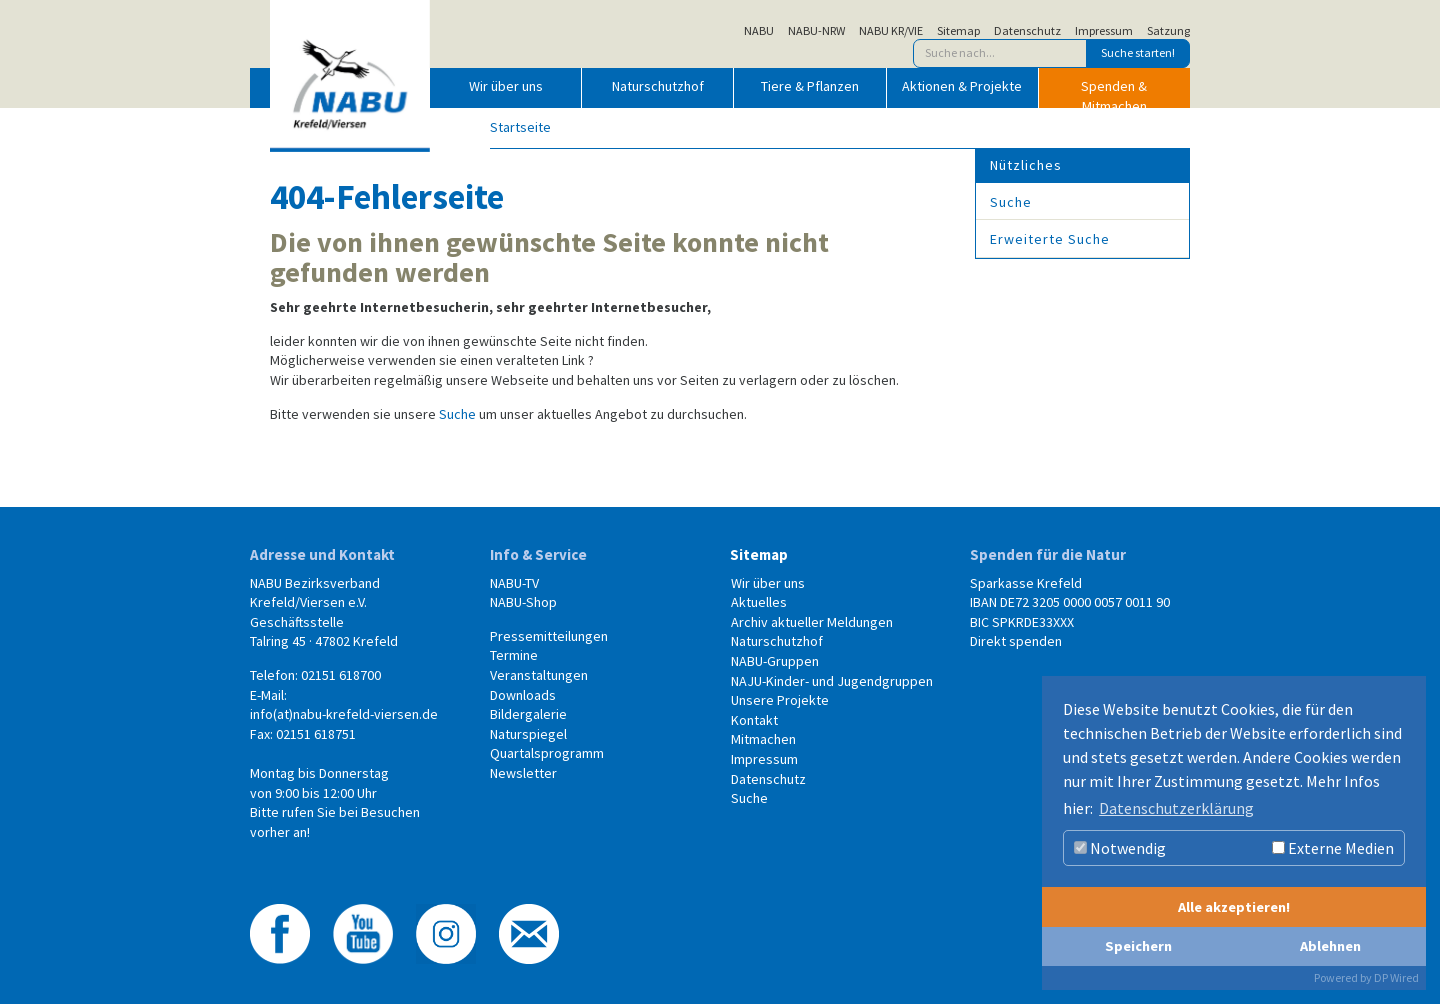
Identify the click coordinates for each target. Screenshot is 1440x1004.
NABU (759, 31)
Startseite (520, 127)
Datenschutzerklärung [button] (1176, 808)
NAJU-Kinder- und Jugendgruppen (832, 681)
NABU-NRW (816, 31)
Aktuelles (759, 602)
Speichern (1138, 946)
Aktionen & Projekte (962, 86)
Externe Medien (1333, 848)
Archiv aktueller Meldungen (812, 622)
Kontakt (754, 720)
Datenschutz (1027, 31)
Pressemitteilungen (549, 636)
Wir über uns (506, 86)
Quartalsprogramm (547, 753)
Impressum (1104, 31)
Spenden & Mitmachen (1114, 92)
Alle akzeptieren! (1234, 907)
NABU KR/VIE (891, 31)
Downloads (523, 695)
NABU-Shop (523, 602)
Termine (514, 655)
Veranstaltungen (539, 675)
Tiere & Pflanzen (810, 86)
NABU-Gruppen (775, 661)
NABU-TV (514, 583)
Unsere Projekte (780, 700)
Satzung (1168, 31)
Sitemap (958, 31)
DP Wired (1396, 977)
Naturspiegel (528, 734)
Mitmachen (763, 739)
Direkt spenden (1016, 641)
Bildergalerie (528, 714)
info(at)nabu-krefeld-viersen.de (344, 714)
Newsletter (523, 773)
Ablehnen (1330, 946)
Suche (457, 414)
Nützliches (1026, 165)
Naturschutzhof (658, 86)
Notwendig (1120, 848)
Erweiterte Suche (1050, 239)
